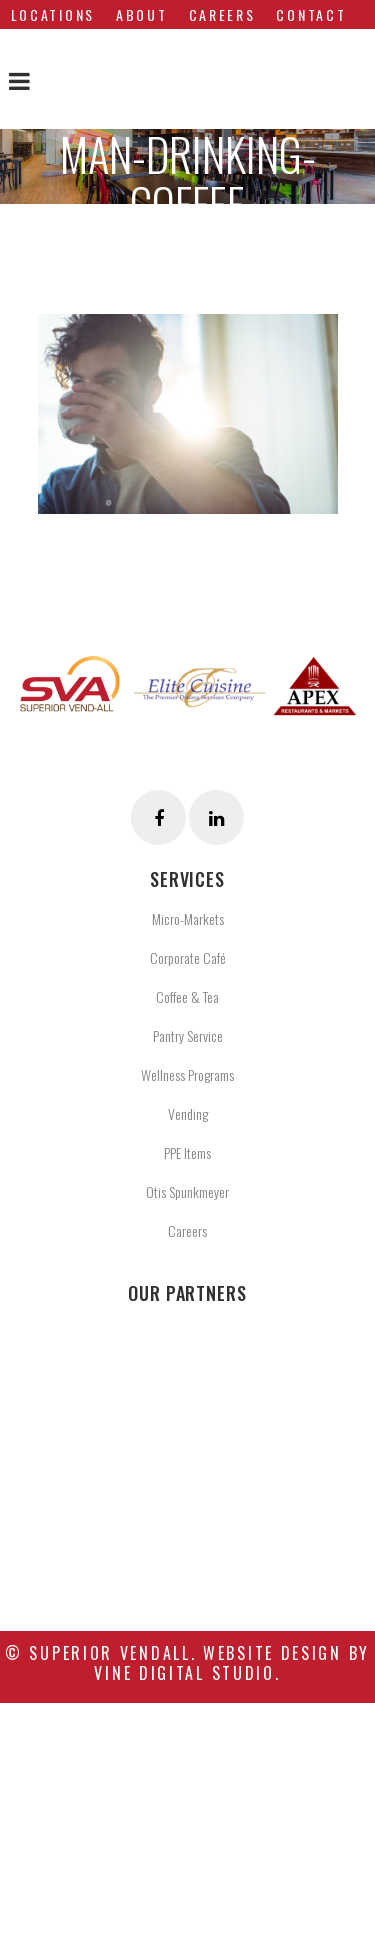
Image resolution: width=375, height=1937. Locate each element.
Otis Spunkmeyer (187, 1191)
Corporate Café (188, 957)
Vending (188, 1113)
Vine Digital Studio (184, 1673)
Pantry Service (188, 1035)
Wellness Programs (187, 1074)
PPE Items (187, 1152)
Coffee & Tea (187, 996)
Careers (187, 1230)
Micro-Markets (188, 918)
